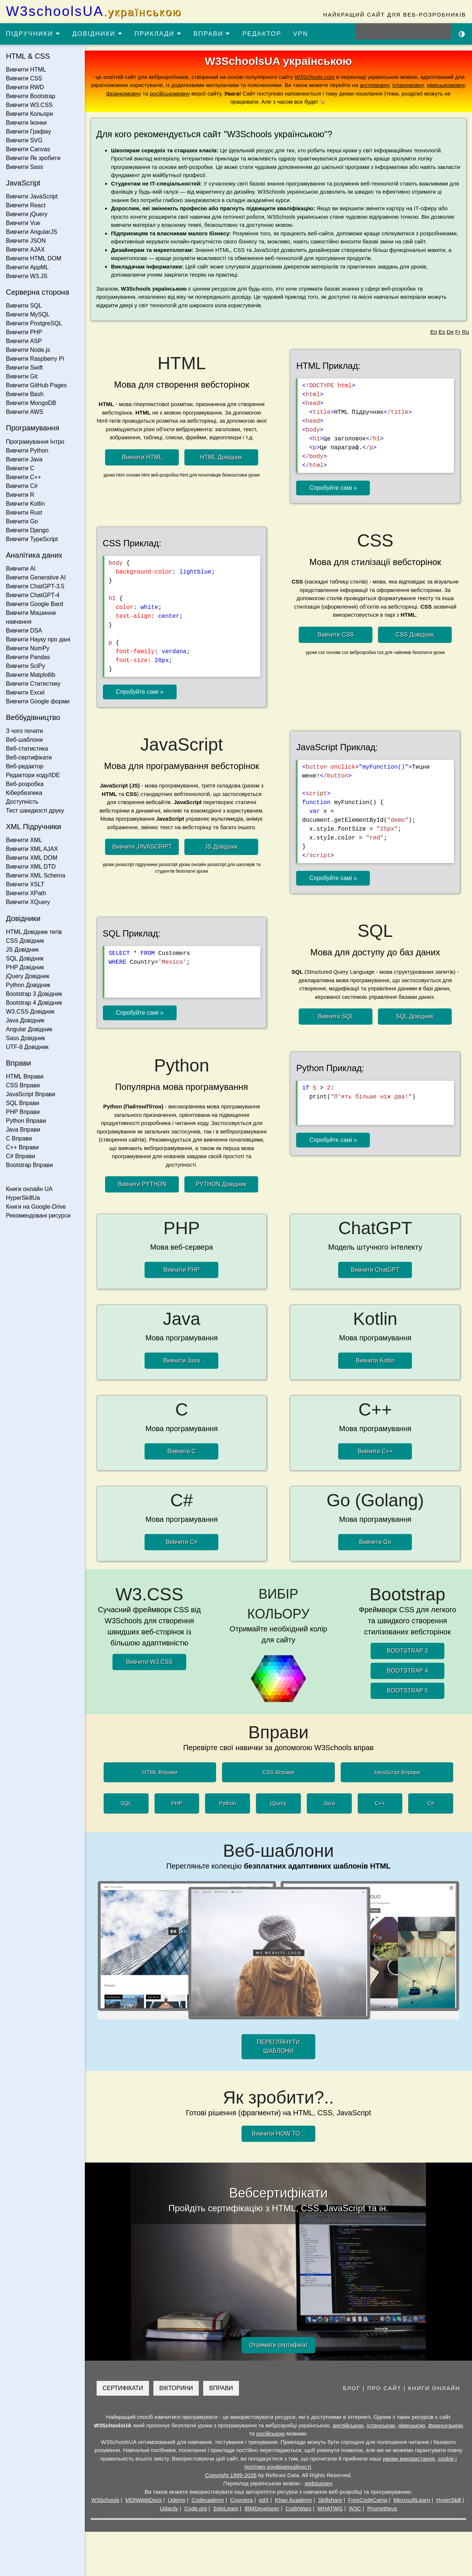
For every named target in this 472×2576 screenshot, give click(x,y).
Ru (465, 332)
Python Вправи (26, 1121)
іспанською (381, 2425)
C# (430, 1803)
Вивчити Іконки (26, 123)
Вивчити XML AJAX (32, 849)
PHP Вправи (23, 1112)
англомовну (374, 85)
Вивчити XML (24, 840)
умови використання (408, 2458)
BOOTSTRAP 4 (407, 1671)
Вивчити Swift (24, 367)
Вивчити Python (27, 450)
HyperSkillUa (23, 1198)
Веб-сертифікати (29, 757)
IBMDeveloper (262, 2508)
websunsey (318, 2483)
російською (270, 2433)
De (450, 332)
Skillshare (330, 2500)
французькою (445, 2425)
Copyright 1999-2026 (231, 2475)
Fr (457, 332)
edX (264, 2500)
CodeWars (298, 2508)
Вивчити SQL (24, 305)
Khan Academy (293, 2500)
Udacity (169, 2508)
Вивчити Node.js (28, 350)
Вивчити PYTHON (142, 1184)
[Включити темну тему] (462, 33)
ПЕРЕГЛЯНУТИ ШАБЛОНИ (278, 2046)
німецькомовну (446, 85)
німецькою (411, 2425)
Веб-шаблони (24, 740)
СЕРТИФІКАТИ (123, 2388)
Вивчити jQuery (27, 214)
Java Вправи (23, 1129)
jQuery (278, 1803)
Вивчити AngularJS (31, 232)
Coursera (241, 2500)
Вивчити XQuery (28, 902)
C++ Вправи (22, 1147)
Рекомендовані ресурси (38, 1215)
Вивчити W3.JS (27, 276)
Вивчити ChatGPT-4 (32, 595)
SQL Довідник (25, 958)
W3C (355, 2508)
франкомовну (123, 93)
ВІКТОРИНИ (176, 2388)
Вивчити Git (22, 376)
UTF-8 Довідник (27, 1047)
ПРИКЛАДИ (158, 33)
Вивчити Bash (25, 394)
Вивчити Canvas (28, 149)
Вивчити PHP (24, 332)
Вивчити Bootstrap (30, 96)
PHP (177, 1803)
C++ (380, 1803)
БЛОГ (351, 2388)
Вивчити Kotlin (25, 504)
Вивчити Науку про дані (38, 639)
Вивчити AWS (24, 412)
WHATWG (330, 2508)
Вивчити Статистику (33, 684)
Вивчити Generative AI (36, 577)
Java (329, 1803)
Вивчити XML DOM (31, 858)
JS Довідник (22, 949)
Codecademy (207, 2500)
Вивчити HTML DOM (33, 258)
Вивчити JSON (26, 241)
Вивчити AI (21, 568)
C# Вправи (20, 1156)
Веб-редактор (25, 766)
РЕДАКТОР (261, 33)
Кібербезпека (24, 793)
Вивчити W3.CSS (29, 105)
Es (441, 332)
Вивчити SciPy (25, 666)
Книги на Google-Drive (36, 1207)
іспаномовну (408, 85)
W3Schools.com (314, 77)
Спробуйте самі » (333, 488)
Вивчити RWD (25, 87)
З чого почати (24, 731)
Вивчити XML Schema (35, 875)
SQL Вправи (22, 1103)
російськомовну (170, 93)
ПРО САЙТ (384, 2388)
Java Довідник (25, 1020)
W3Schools (105, 2500)
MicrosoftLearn (411, 2500)
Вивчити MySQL (28, 314)
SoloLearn (225, 2508)
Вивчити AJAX (25, 249)
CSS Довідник (25, 941)
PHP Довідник (25, 967)
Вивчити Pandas (28, 657)
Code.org (195, 2508)
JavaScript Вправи (30, 1094)
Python (227, 1803)
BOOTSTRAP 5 (407, 1690)
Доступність (22, 802)
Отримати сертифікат (278, 2345)
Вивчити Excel (25, 692)
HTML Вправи (25, 1076)
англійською (348, 2425)
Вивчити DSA (24, 630)
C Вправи (19, 1138)
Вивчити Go (22, 521)
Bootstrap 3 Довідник (34, 994)
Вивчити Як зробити (33, 158)
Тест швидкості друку (35, 810)
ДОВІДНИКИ (97, 33)
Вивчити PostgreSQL (34, 323)
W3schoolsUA (94, 11)
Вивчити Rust (24, 512)
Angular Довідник (29, 1029)
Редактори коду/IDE (33, 775)
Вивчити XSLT (25, 884)
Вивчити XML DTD (31, 866)
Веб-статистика (27, 748)
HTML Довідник (221, 457)
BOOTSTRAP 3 (407, 1651)
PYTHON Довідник (221, 1184)
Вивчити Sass (24, 167)
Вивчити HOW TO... (278, 2133)
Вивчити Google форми (37, 701)
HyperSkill (448, 2500)
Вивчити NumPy (27, 648)
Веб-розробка (25, 784)
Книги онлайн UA (29, 1189)
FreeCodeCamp (368, 2500)
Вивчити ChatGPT (375, 1270)
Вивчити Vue (23, 223)
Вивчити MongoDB (31, 403)
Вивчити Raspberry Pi (35, 359)
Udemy (176, 2500)
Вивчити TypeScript (32, 539)
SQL (126, 1803)
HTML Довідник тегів (34, 932)
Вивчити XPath (26, 893)
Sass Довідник (25, 1038)
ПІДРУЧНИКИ (33, 33)
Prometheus (382, 2508)
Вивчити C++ (23, 477)
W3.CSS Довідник (30, 1011)
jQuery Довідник (27, 976)
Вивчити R (20, 495)
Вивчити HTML (26, 69)
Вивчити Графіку (28, 131)
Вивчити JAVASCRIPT (142, 847)
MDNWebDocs (143, 2500)
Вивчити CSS (24, 78)
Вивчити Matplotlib (30, 675)
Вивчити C (20, 468)
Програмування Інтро (35, 442)
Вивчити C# (22, 486)
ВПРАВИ (212, 33)
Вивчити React (25, 205)
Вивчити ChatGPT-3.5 (35, 586)
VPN (300, 33)
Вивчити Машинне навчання (31, 617)
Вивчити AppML (27, 267)
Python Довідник (28, 985)
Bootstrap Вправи (29, 1165)
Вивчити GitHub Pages (36, 385)
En (433, 332)
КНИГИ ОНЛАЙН (434, 2388)
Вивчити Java (24, 459)
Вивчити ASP (24, 341)
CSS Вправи (23, 1085)
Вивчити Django (27, 530)
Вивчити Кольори (29, 114)
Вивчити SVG (24, 140)
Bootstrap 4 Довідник (34, 1003)
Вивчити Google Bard (34, 604)
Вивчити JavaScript (32, 196)
